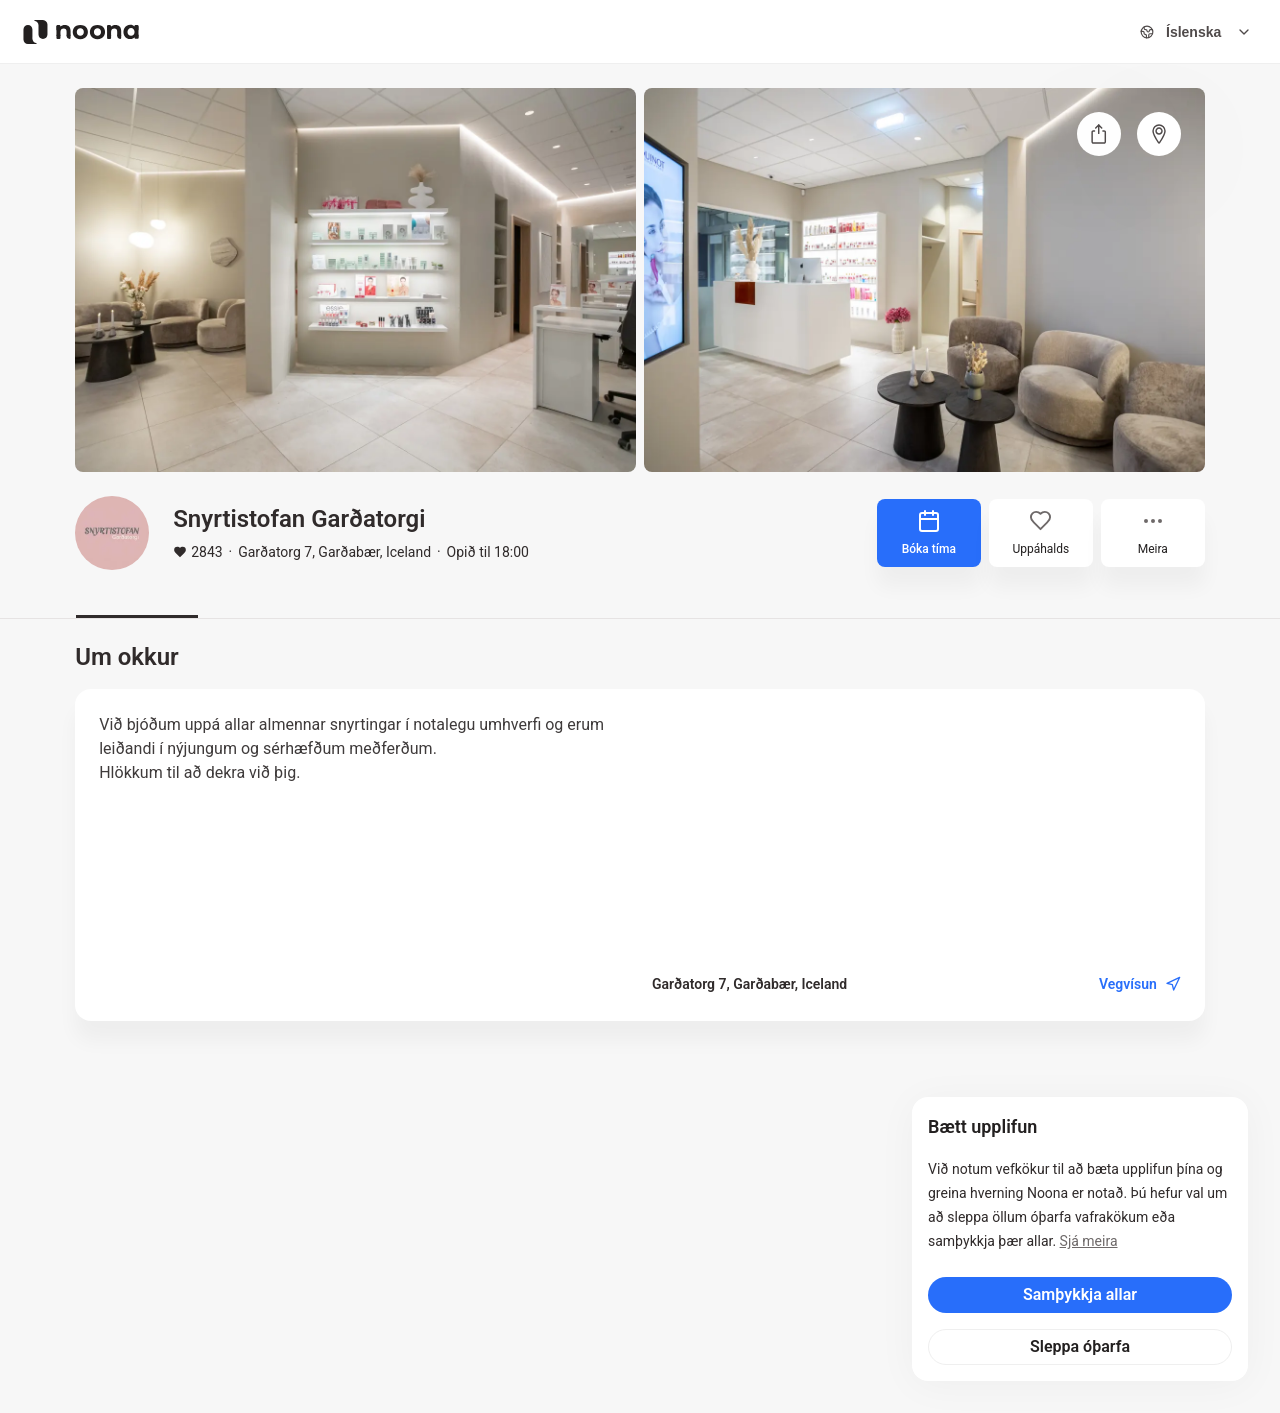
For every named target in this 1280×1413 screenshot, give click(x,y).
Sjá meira (1089, 1241)
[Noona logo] (81, 32)
